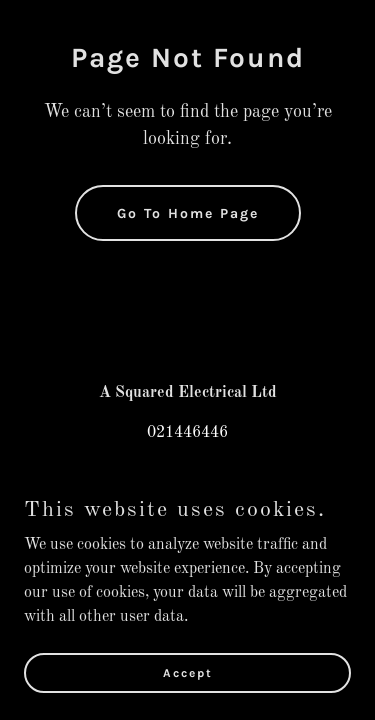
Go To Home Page (188, 213)
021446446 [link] (187, 433)
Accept (188, 672)
